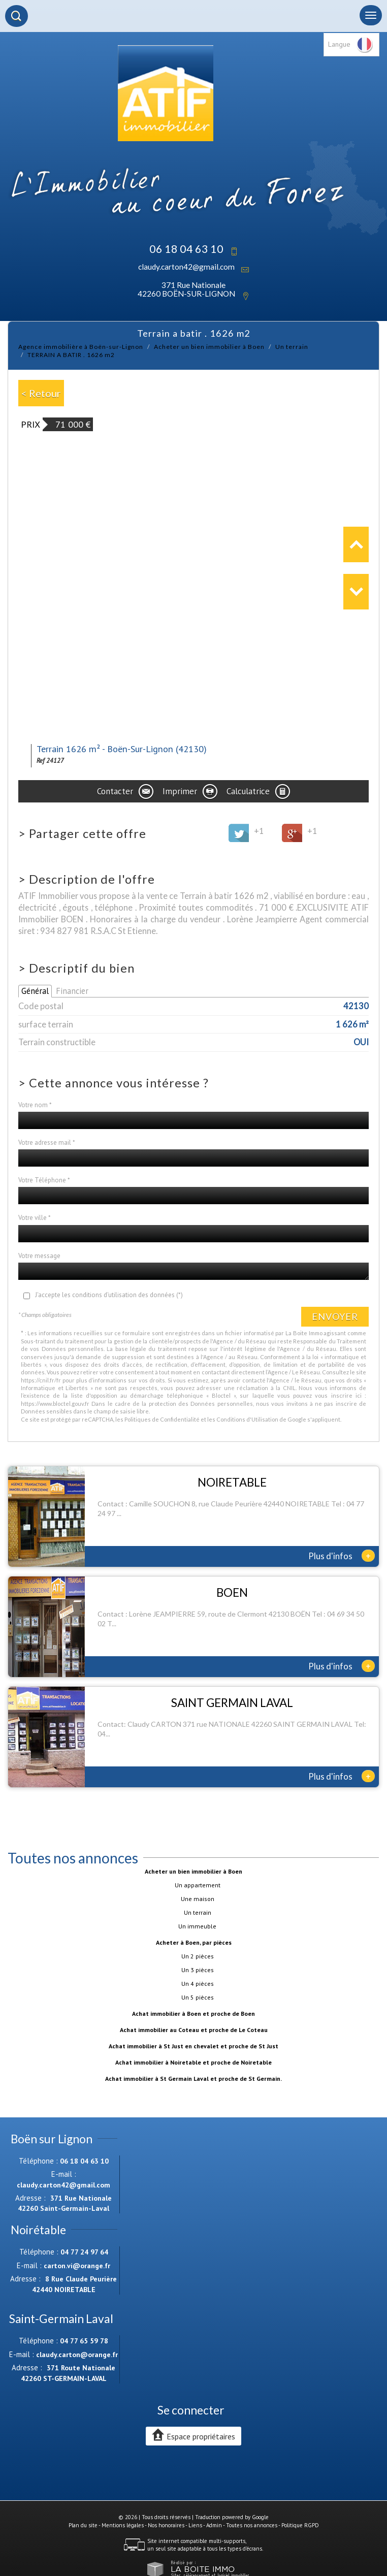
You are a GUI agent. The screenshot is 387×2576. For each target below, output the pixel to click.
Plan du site (83, 2525)
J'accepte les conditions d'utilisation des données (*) (109, 1295)
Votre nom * (35, 1105)
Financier (72, 990)
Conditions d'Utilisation (247, 1419)
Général (35, 990)
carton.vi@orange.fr (77, 2265)
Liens (195, 2525)
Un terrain (291, 346)
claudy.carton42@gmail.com (186, 266)
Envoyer (335, 1316)
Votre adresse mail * (46, 1142)
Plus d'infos (341, 1556)
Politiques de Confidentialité (162, 1419)
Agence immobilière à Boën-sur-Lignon (80, 346)
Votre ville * (34, 1217)
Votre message (39, 1255)
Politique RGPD (300, 2525)
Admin (214, 2525)
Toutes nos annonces (251, 2525)
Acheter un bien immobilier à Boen (209, 346)
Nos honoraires (166, 2525)
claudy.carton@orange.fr (77, 2354)
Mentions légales (123, 2525)
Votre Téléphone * (44, 1180)
